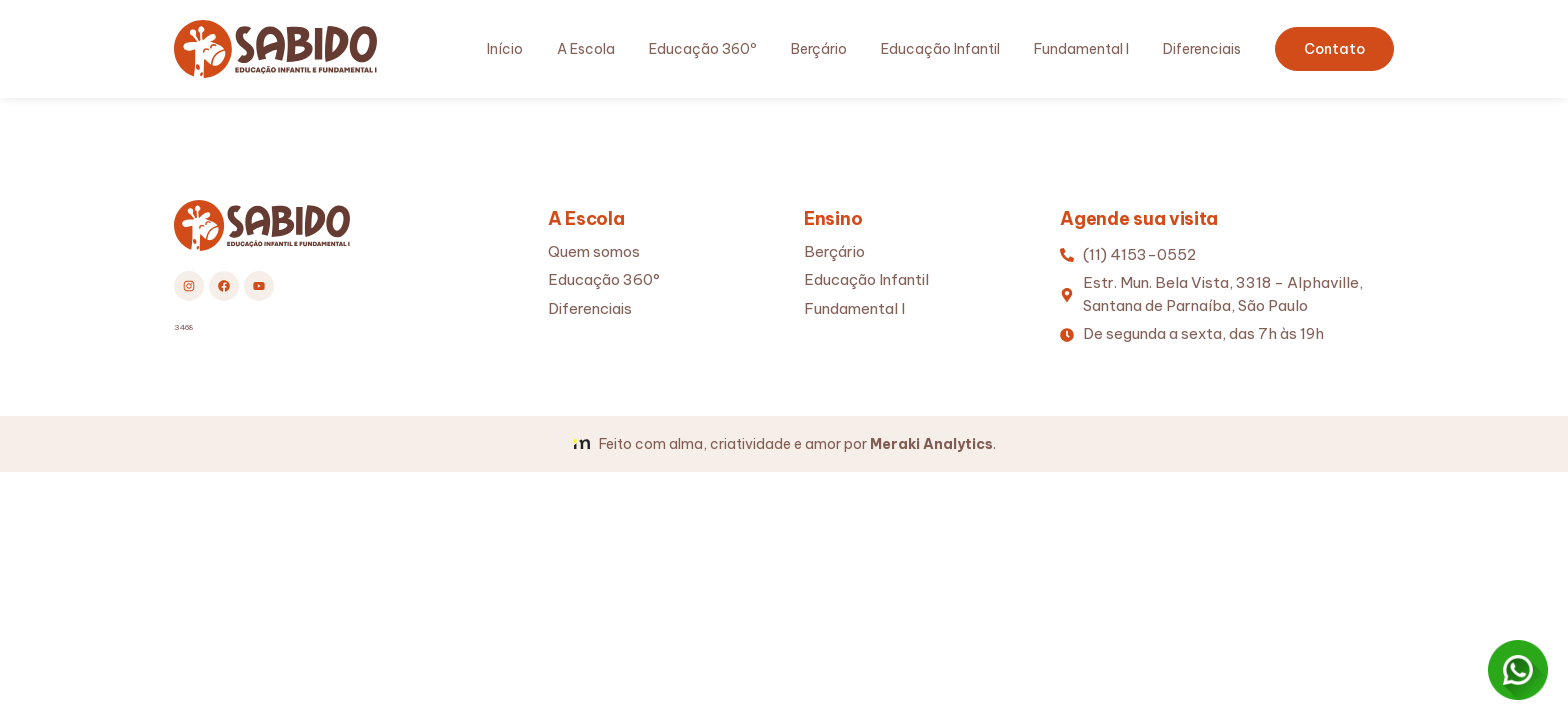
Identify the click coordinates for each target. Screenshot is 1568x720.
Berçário (819, 49)
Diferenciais (1202, 49)
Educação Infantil (940, 49)
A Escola (586, 49)
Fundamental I (1081, 49)
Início (505, 49)
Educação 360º (703, 49)
